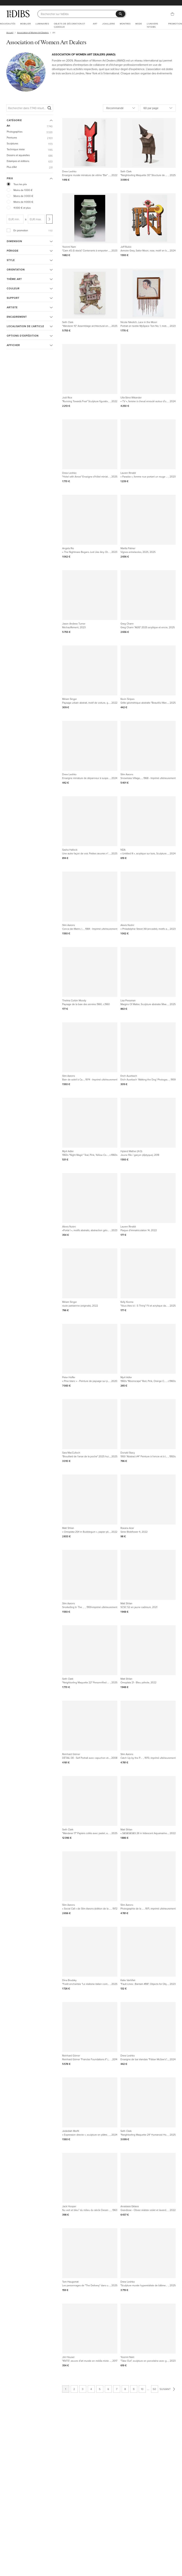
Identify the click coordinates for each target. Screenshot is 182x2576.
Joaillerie (108, 23)
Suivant (168, 2389)
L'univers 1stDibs (152, 25)
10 (142, 2389)
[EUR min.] (15, 219)
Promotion (175, 23)
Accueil (9, 32)
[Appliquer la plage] (49, 219)
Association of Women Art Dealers (33, 32)
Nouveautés (7, 23)
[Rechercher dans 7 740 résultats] (27, 108)
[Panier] (172, 13)
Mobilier (25, 23)
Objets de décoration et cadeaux (69, 25)
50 (154, 2389)
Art (95, 23)
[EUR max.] (36, 219)
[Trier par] (120, 108)
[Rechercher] (78, 14)
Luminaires (42, 23)
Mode (138, 23)
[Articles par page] (157, 108)
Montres (125, 23)
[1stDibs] (18, 13)
